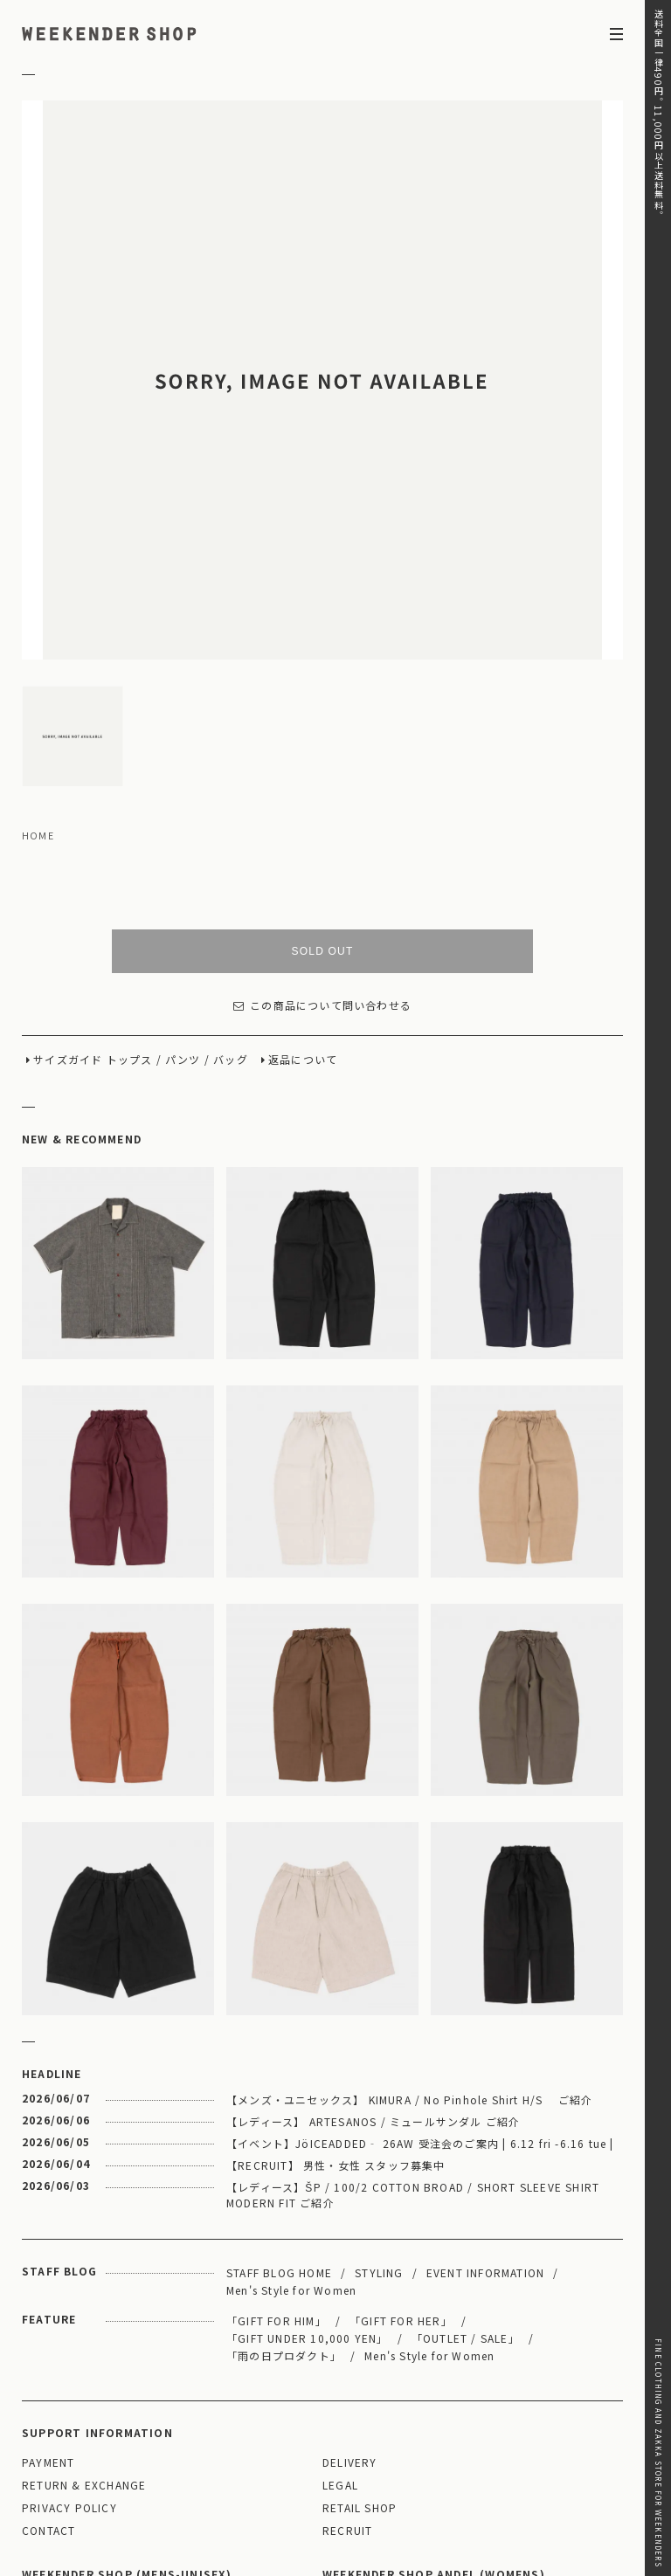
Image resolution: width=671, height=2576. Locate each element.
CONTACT (48, 2349)
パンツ (183, 878)
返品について (302, 878)
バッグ (230, 878)
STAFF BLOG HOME (279, 2090)
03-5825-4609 (224, 2469)
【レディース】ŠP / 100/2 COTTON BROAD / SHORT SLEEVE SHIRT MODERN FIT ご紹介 (412, 2013)
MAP (173, 2422)
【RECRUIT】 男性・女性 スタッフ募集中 (336, 1983)
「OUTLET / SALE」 (466, 2156)
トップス (130, 878)
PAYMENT (48, 2281)
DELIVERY (349, 2281)
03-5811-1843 (524, 2469)
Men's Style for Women (291, 2108)
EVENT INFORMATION (485, 2090)
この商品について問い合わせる (322, 824)
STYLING (379, 2090)
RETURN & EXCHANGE (84, 2303)
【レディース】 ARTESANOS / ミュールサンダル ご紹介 (373, 1939)
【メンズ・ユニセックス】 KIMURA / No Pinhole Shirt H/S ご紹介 (409, 1917)
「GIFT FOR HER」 (401, 2138)
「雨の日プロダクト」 (284, 2173)
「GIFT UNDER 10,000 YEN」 (307, 2156)
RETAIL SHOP (359, 2326)
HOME (38, 654)
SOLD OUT (323, 769)
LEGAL (340, 2303)
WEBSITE (54, 2494)
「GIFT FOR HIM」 (276, 2138)
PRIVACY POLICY (69, 2326)
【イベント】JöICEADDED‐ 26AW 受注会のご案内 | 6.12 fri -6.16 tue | (420, 1961)
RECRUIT (347, 2349)
